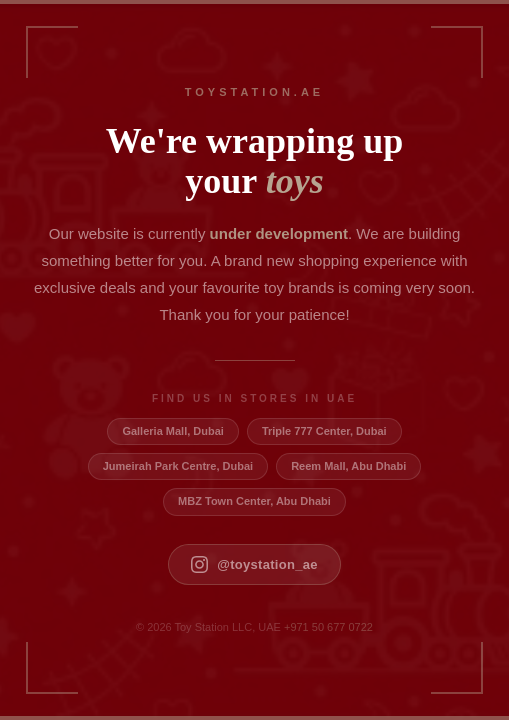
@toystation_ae (254, 564)
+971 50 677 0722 (328, 627)
